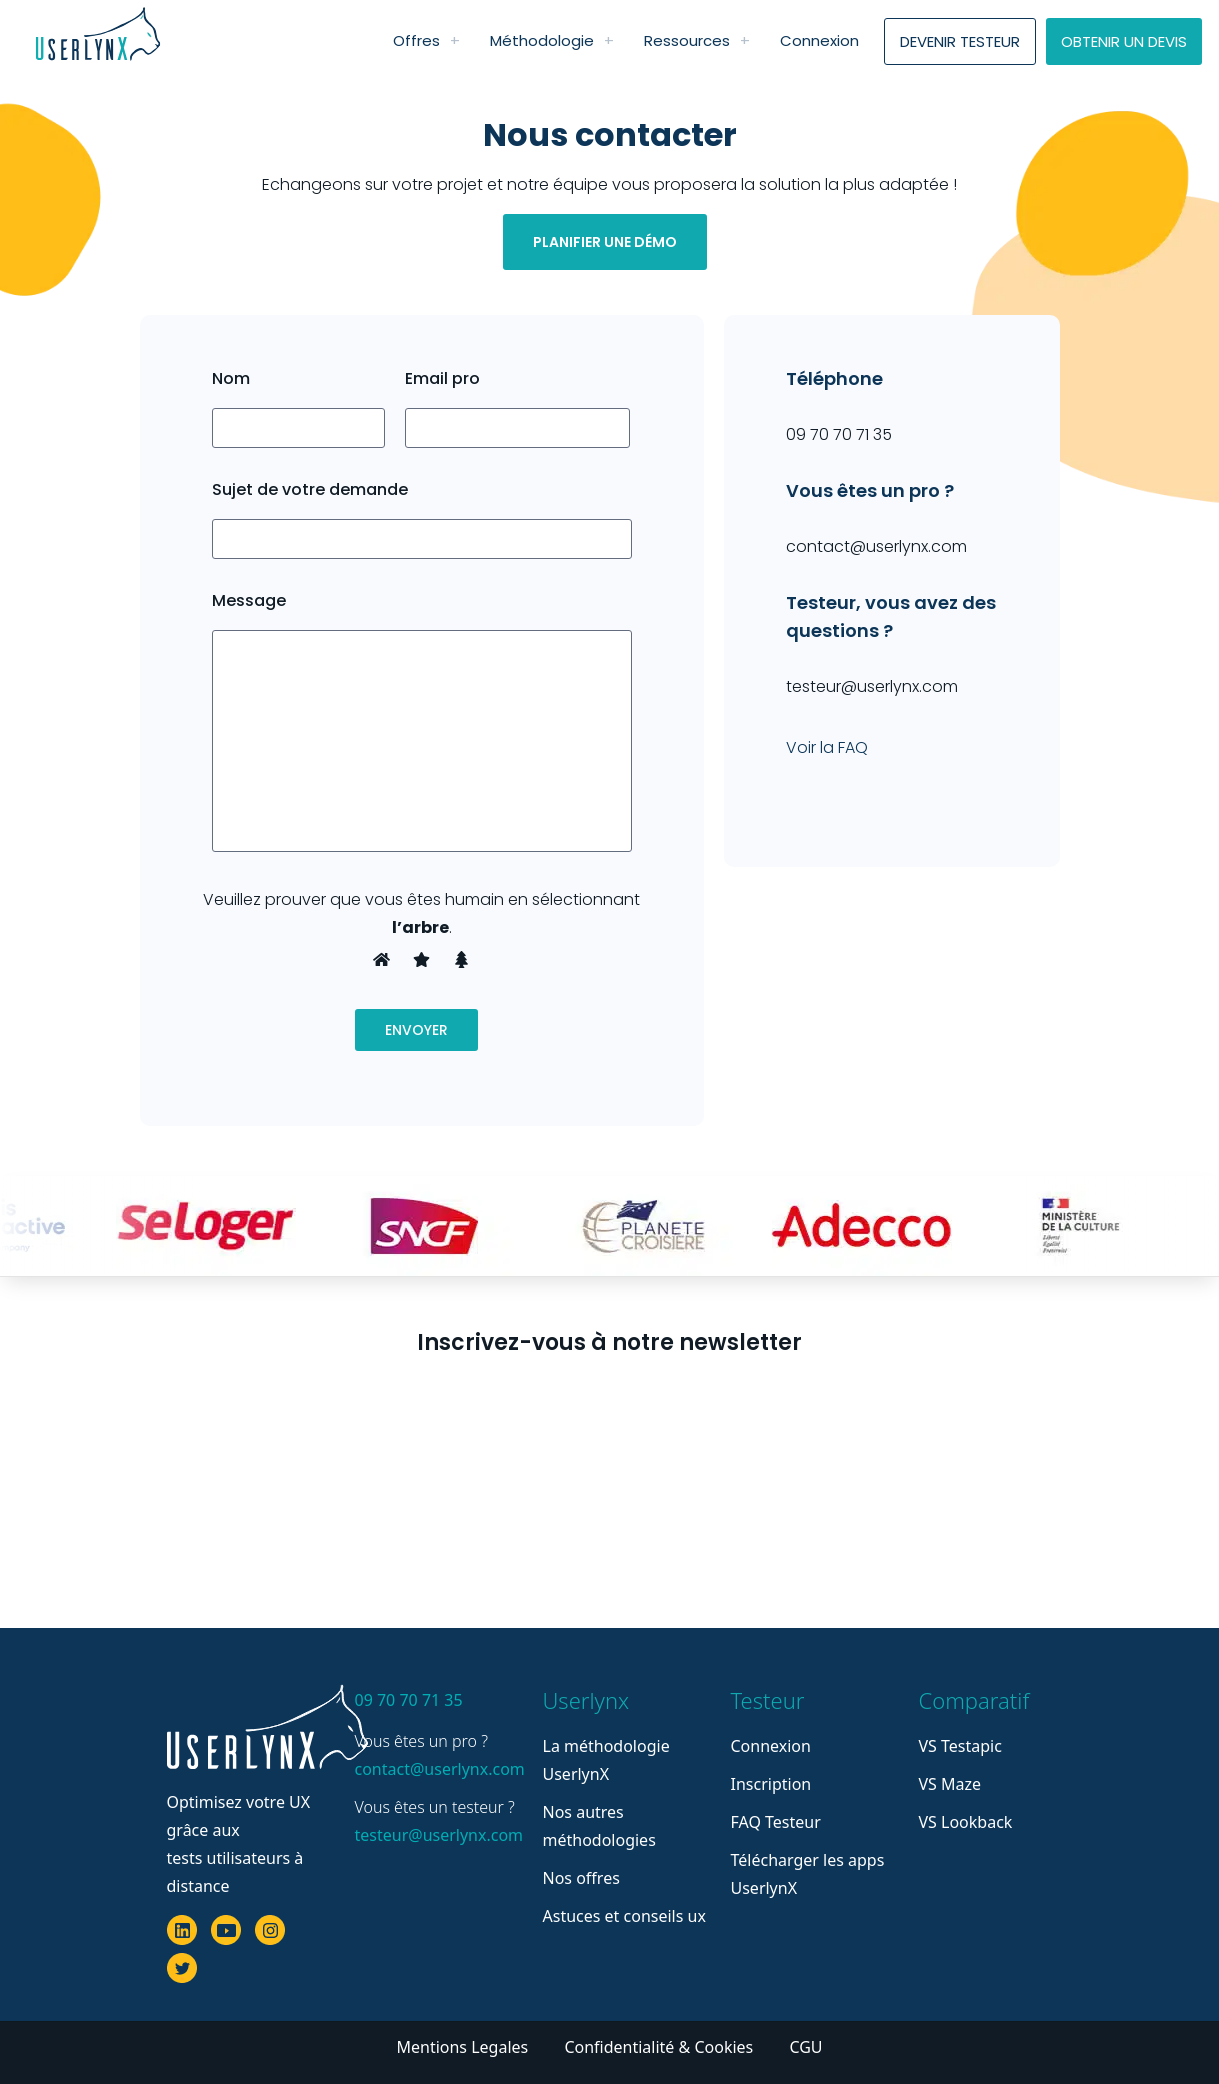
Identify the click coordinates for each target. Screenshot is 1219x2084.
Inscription (771, 1784)
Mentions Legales (464, 2047)
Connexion (771, 1746)
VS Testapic (960, 1746)
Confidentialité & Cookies (660, 2047)
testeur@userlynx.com (437, 1835)
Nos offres (581, 1878)
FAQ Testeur (776, 1822)
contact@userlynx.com (437, 1769)
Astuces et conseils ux (624, 1916)
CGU (805, 2047)
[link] (455, 41)
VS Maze (950, 1784)
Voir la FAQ (827, 747)
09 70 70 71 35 (409, 1700)
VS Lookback (966, 1822)
